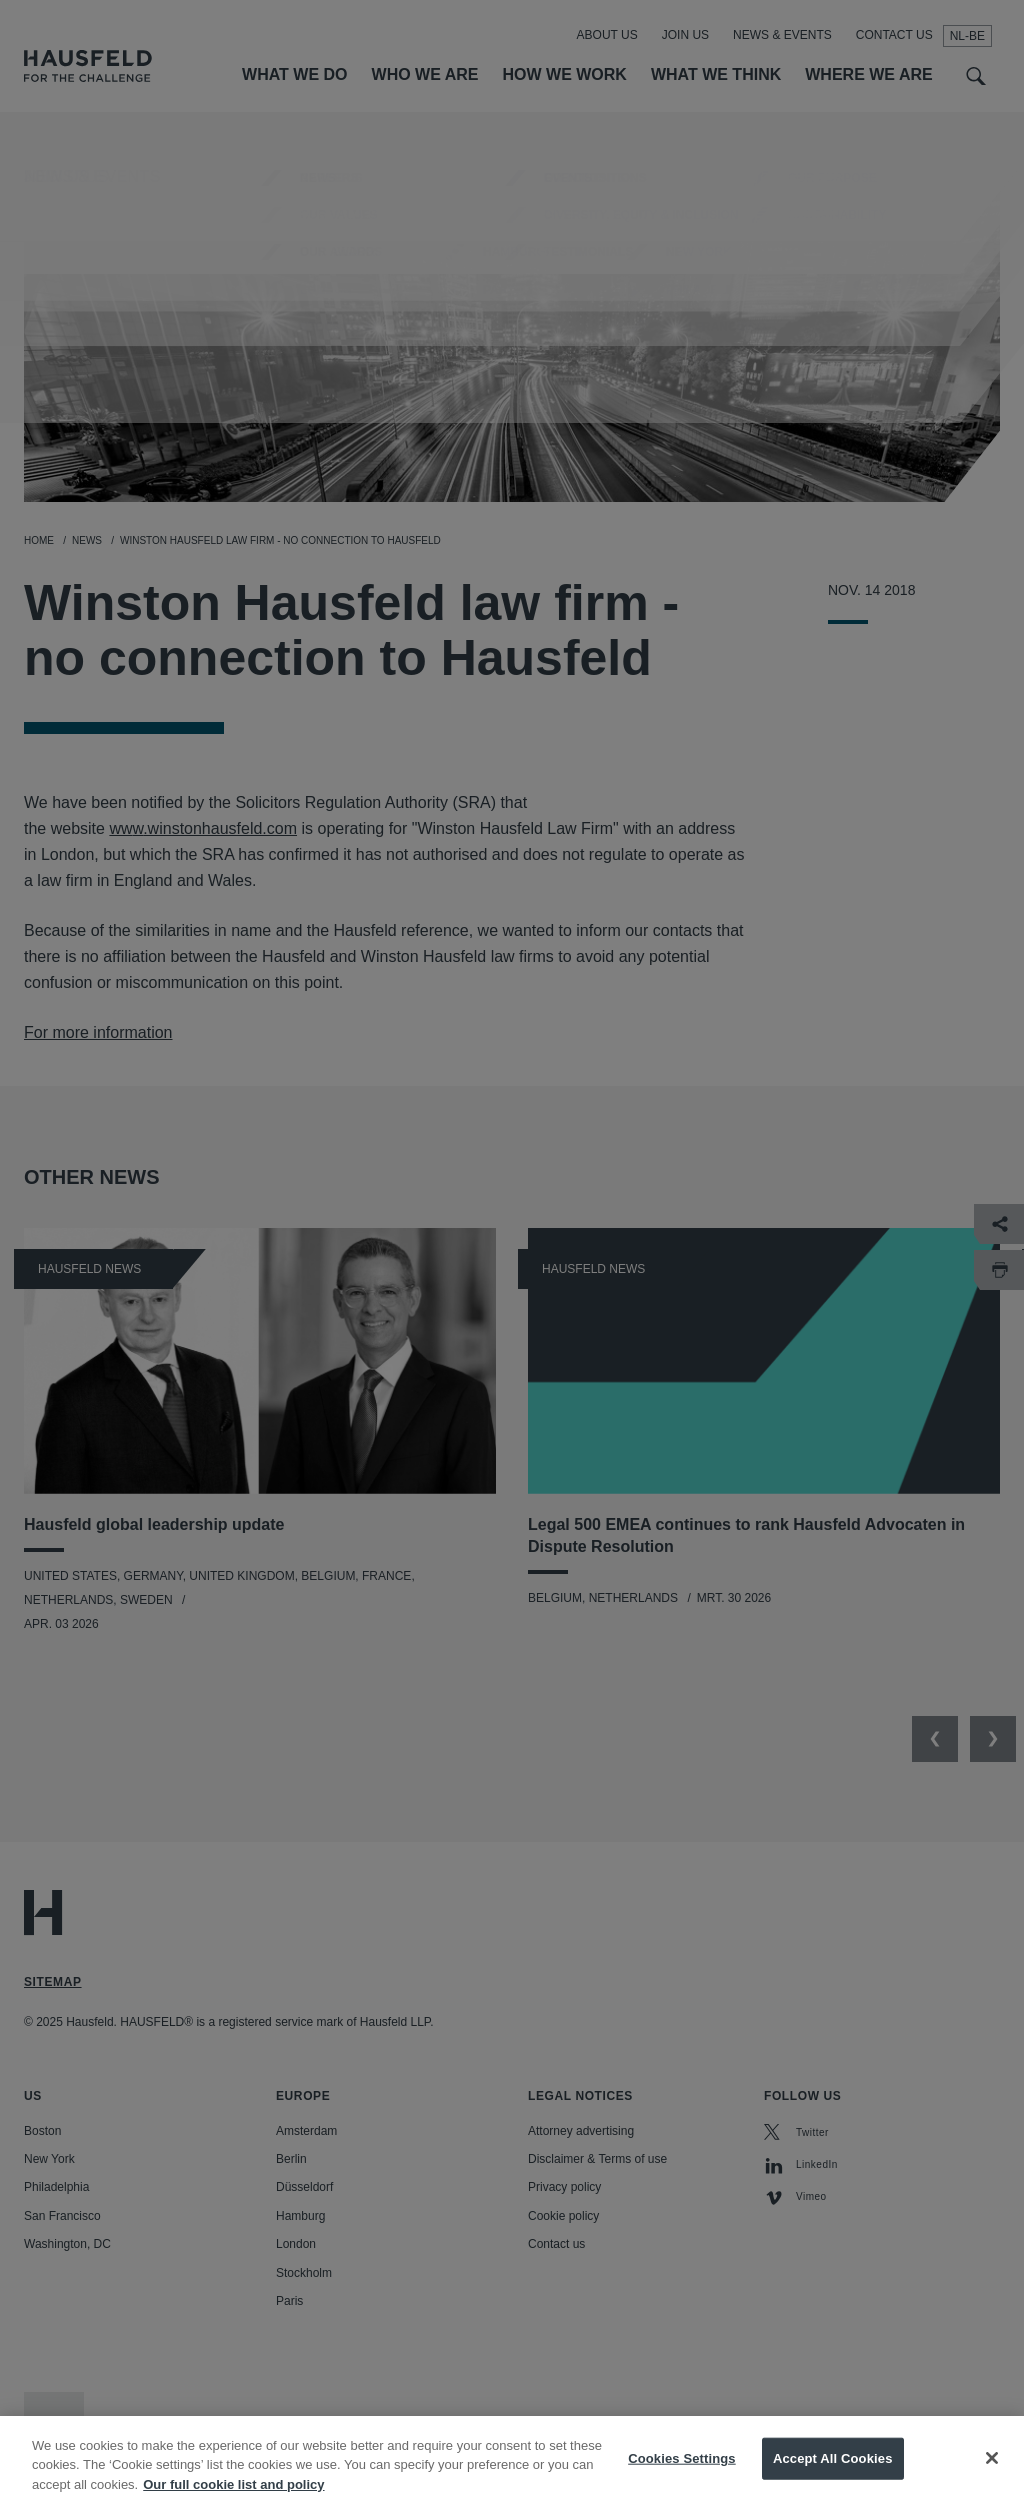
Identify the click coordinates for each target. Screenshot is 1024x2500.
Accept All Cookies (833, 2472)
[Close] (992, 2472)
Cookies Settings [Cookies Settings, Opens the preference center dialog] (682, 2472)
